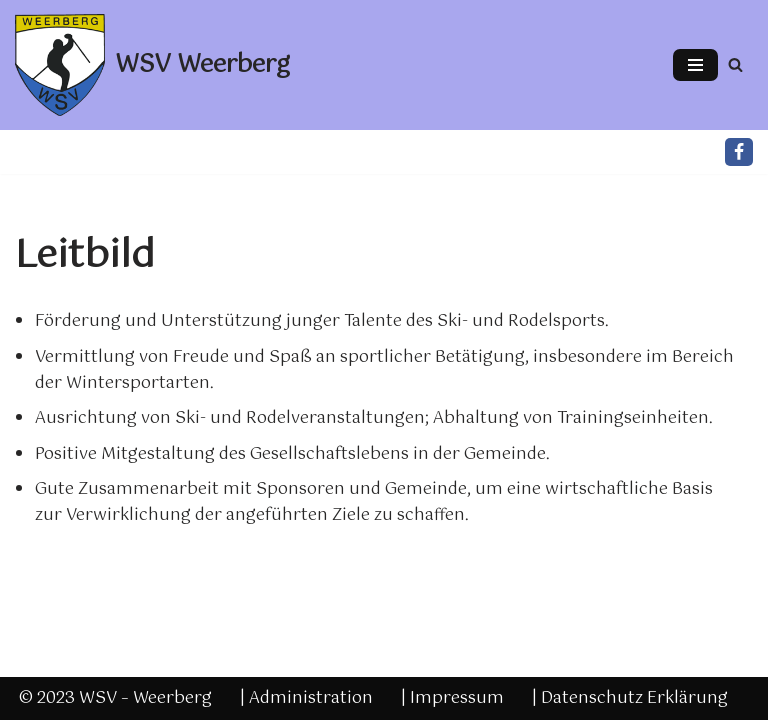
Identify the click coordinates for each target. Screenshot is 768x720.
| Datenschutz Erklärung (630, 698)
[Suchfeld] (735, 64)
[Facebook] (739, 152)
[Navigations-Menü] (695, 65)
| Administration (306, 698)
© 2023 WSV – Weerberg (115, 698)
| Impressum (452, 698)
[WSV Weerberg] (152, 65)
